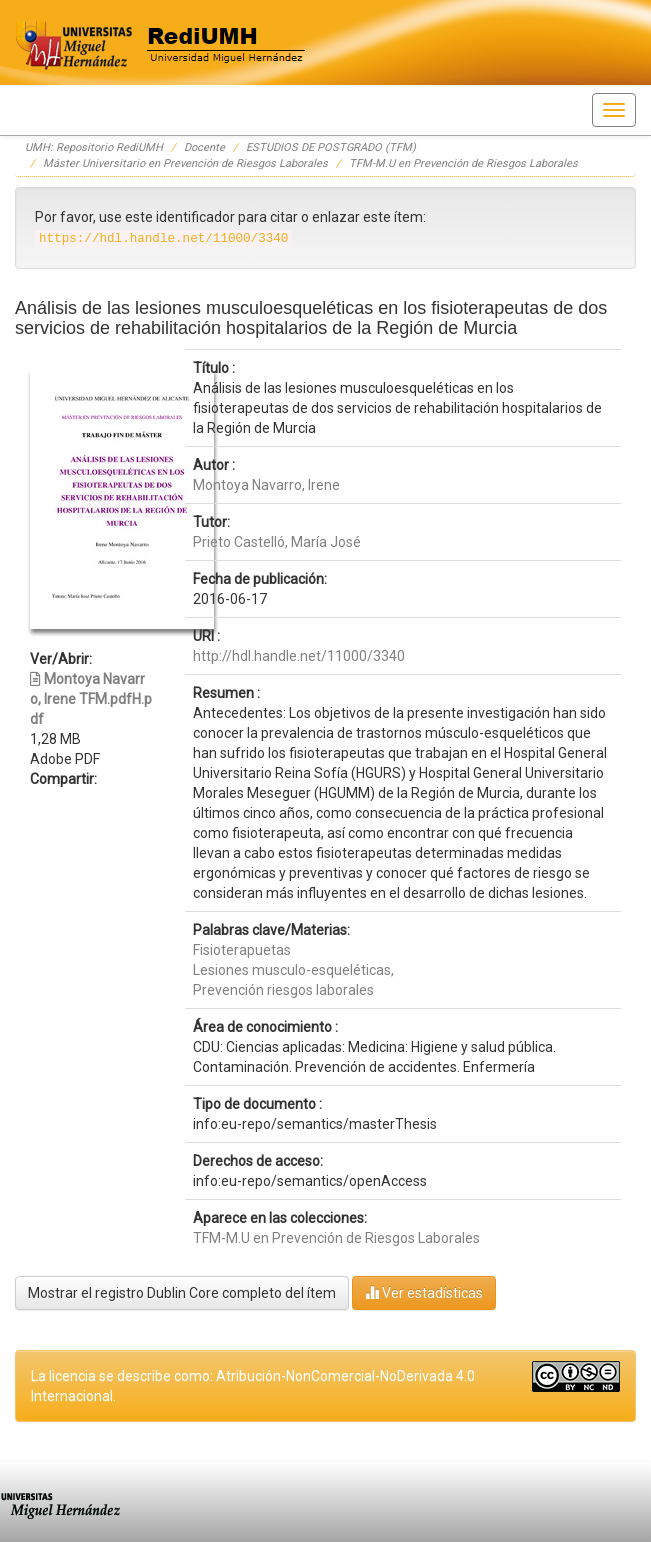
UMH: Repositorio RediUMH (94, 147)
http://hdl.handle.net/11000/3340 (299, 656)
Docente (204, 147)
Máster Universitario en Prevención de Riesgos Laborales (185, 163)
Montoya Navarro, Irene (266, 485)
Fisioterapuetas (242, 950)
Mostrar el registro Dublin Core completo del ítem (182, 1293)
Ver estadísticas (424, 1292)
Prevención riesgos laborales (283, 990)
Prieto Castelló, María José (277, 542)
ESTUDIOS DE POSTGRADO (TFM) (331, 147)
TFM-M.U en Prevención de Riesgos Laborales (463, 163)
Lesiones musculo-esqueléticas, (293, 970)
